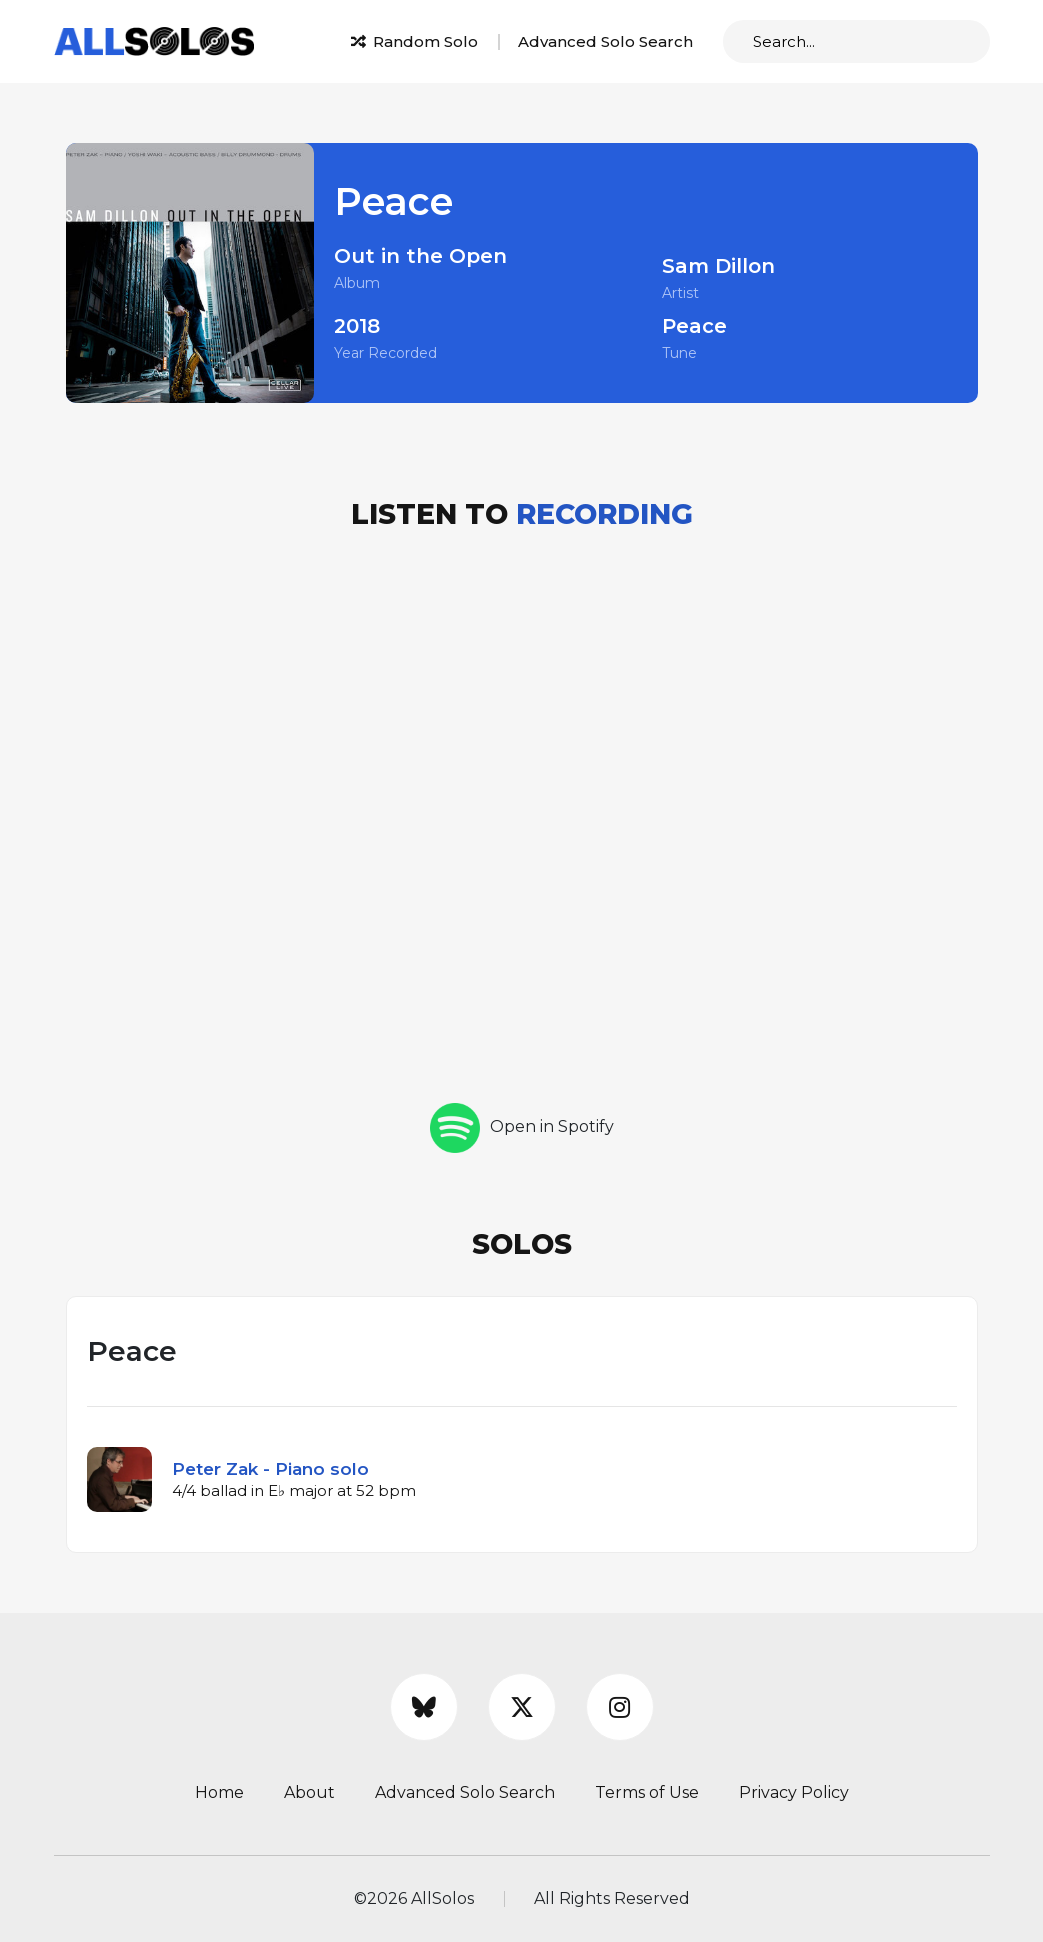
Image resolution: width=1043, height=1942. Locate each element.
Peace (694, 326)
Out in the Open (420, 256)
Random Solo (414, 41)
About (309, 1792)
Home (219, 1792)
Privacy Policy (794, 1792)
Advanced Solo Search (605, 41)
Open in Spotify (522, 1126)
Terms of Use (647, 1792)
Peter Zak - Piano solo (270, 1469)
